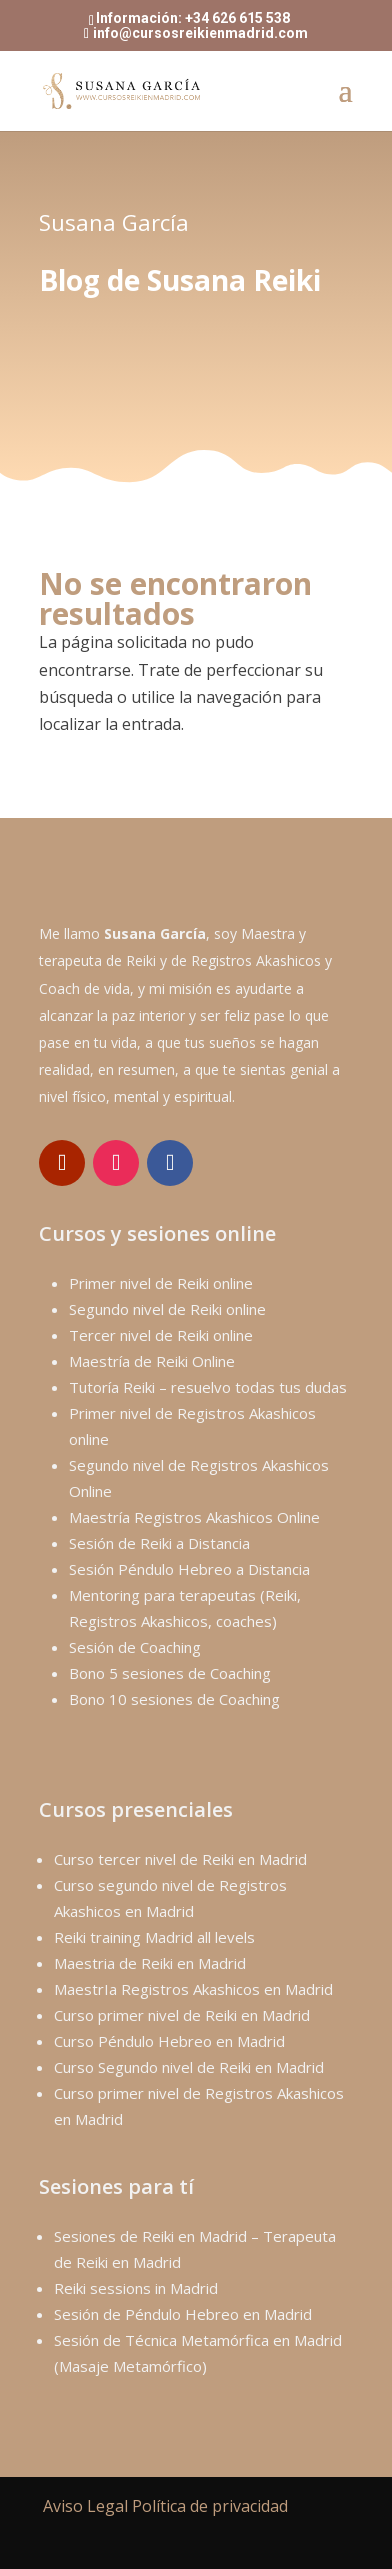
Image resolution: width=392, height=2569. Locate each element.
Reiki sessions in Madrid (136, 2288)
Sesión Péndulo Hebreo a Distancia (189, 1569)
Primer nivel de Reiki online (161, 1283)
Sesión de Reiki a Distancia (159, 1543)
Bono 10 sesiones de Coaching (174, 1699)
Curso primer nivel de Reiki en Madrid (182, 2015)
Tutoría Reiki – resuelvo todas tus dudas (208, 1387)
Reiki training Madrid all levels (154, 1937)
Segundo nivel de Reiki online (167, 1309)
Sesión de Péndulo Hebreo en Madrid (183, 2314)
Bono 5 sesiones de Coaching (170, 1673)
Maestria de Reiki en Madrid (150, 1963)
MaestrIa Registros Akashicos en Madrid (193, 1989)
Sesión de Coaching (135, 1647)
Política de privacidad (210, 2506)
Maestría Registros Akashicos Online (194, 1517)
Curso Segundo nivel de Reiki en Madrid (189, 2067)
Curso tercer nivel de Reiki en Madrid (180, 1859)
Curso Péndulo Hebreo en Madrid (169, 2041)
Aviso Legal (85, 2506)
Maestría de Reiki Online (152, 1361)
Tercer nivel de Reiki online (161, 1335)
